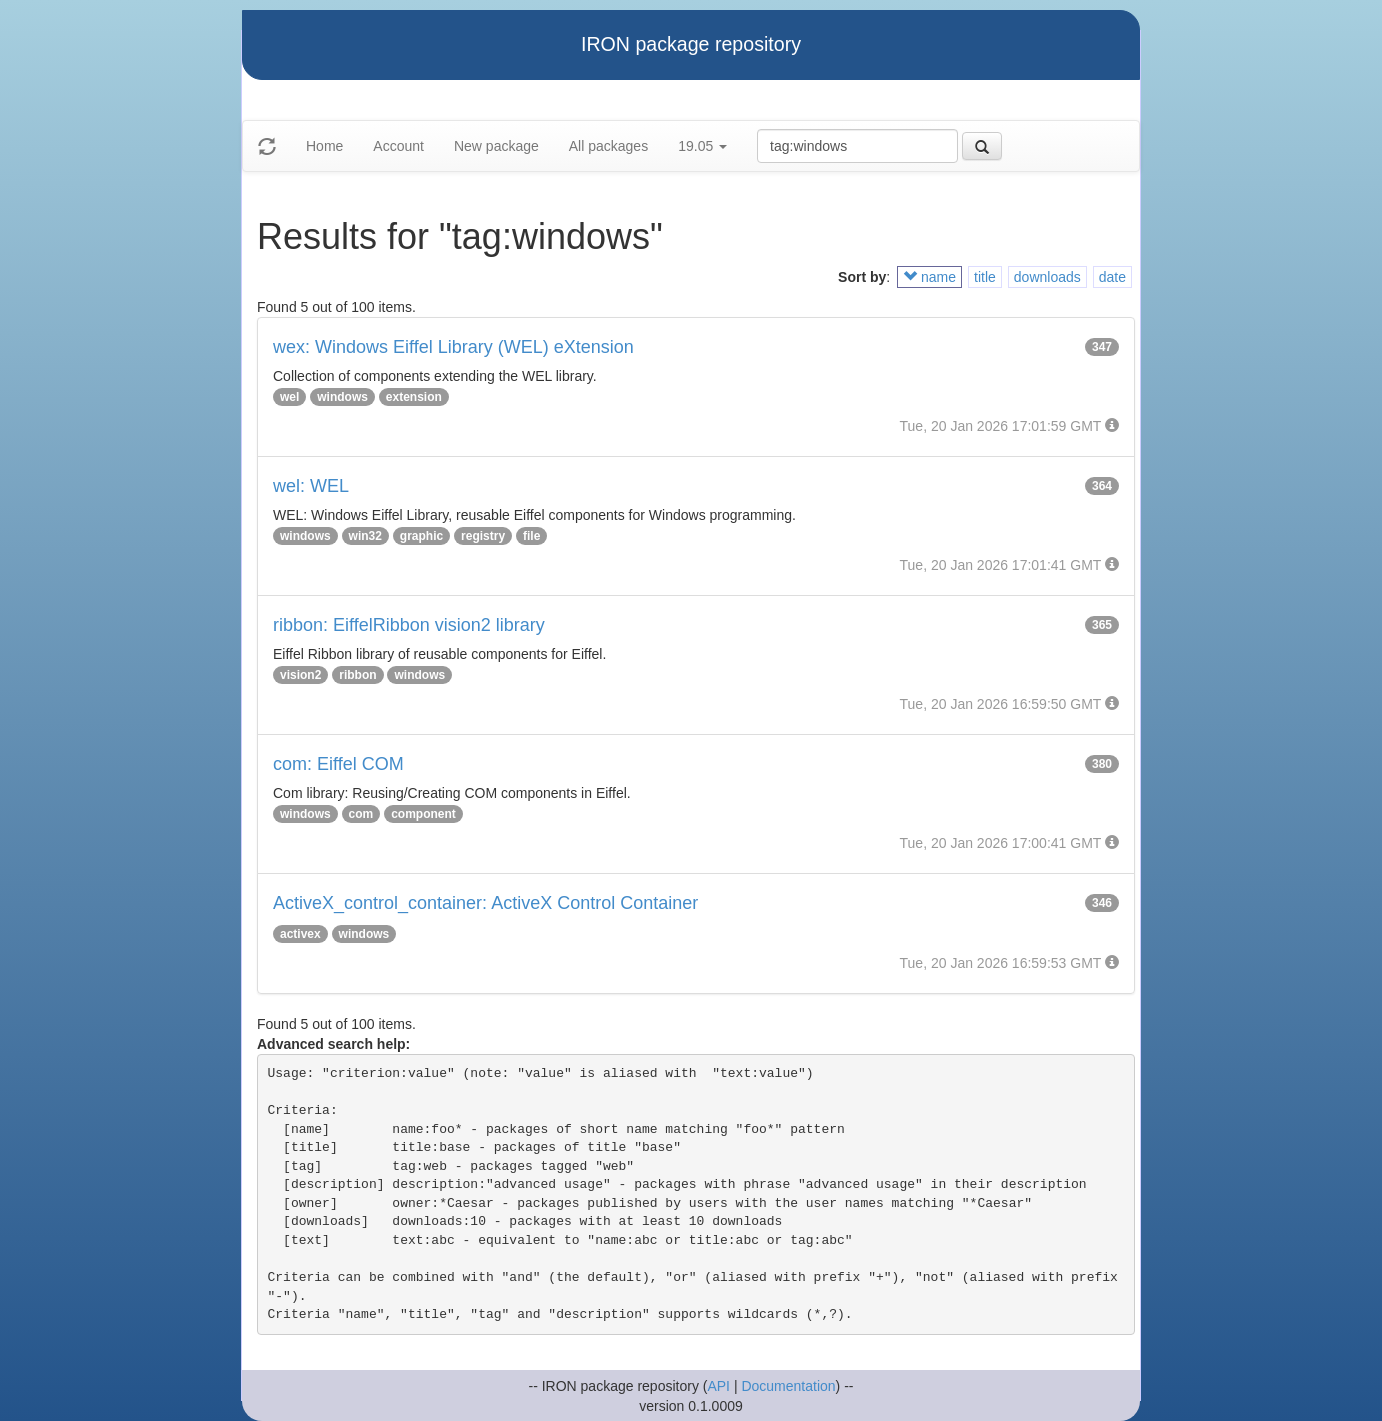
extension (414, 397)
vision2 (300, 675)
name (929, 277)
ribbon (357, 675)
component (423, 814)
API (718, 1386)
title (985, 277)
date (1112, 277)
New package (496, 146)
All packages (608, 146)
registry (483, 536)
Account (398, 146)
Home (324, 146)
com (361, 814)
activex (300, 934)
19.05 (702, 146)
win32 (365, 536)
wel (289, 397)
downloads (1047, 277)
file (531, 536)
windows (342, 397)
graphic (421, 536)
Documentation (788, 1386)
